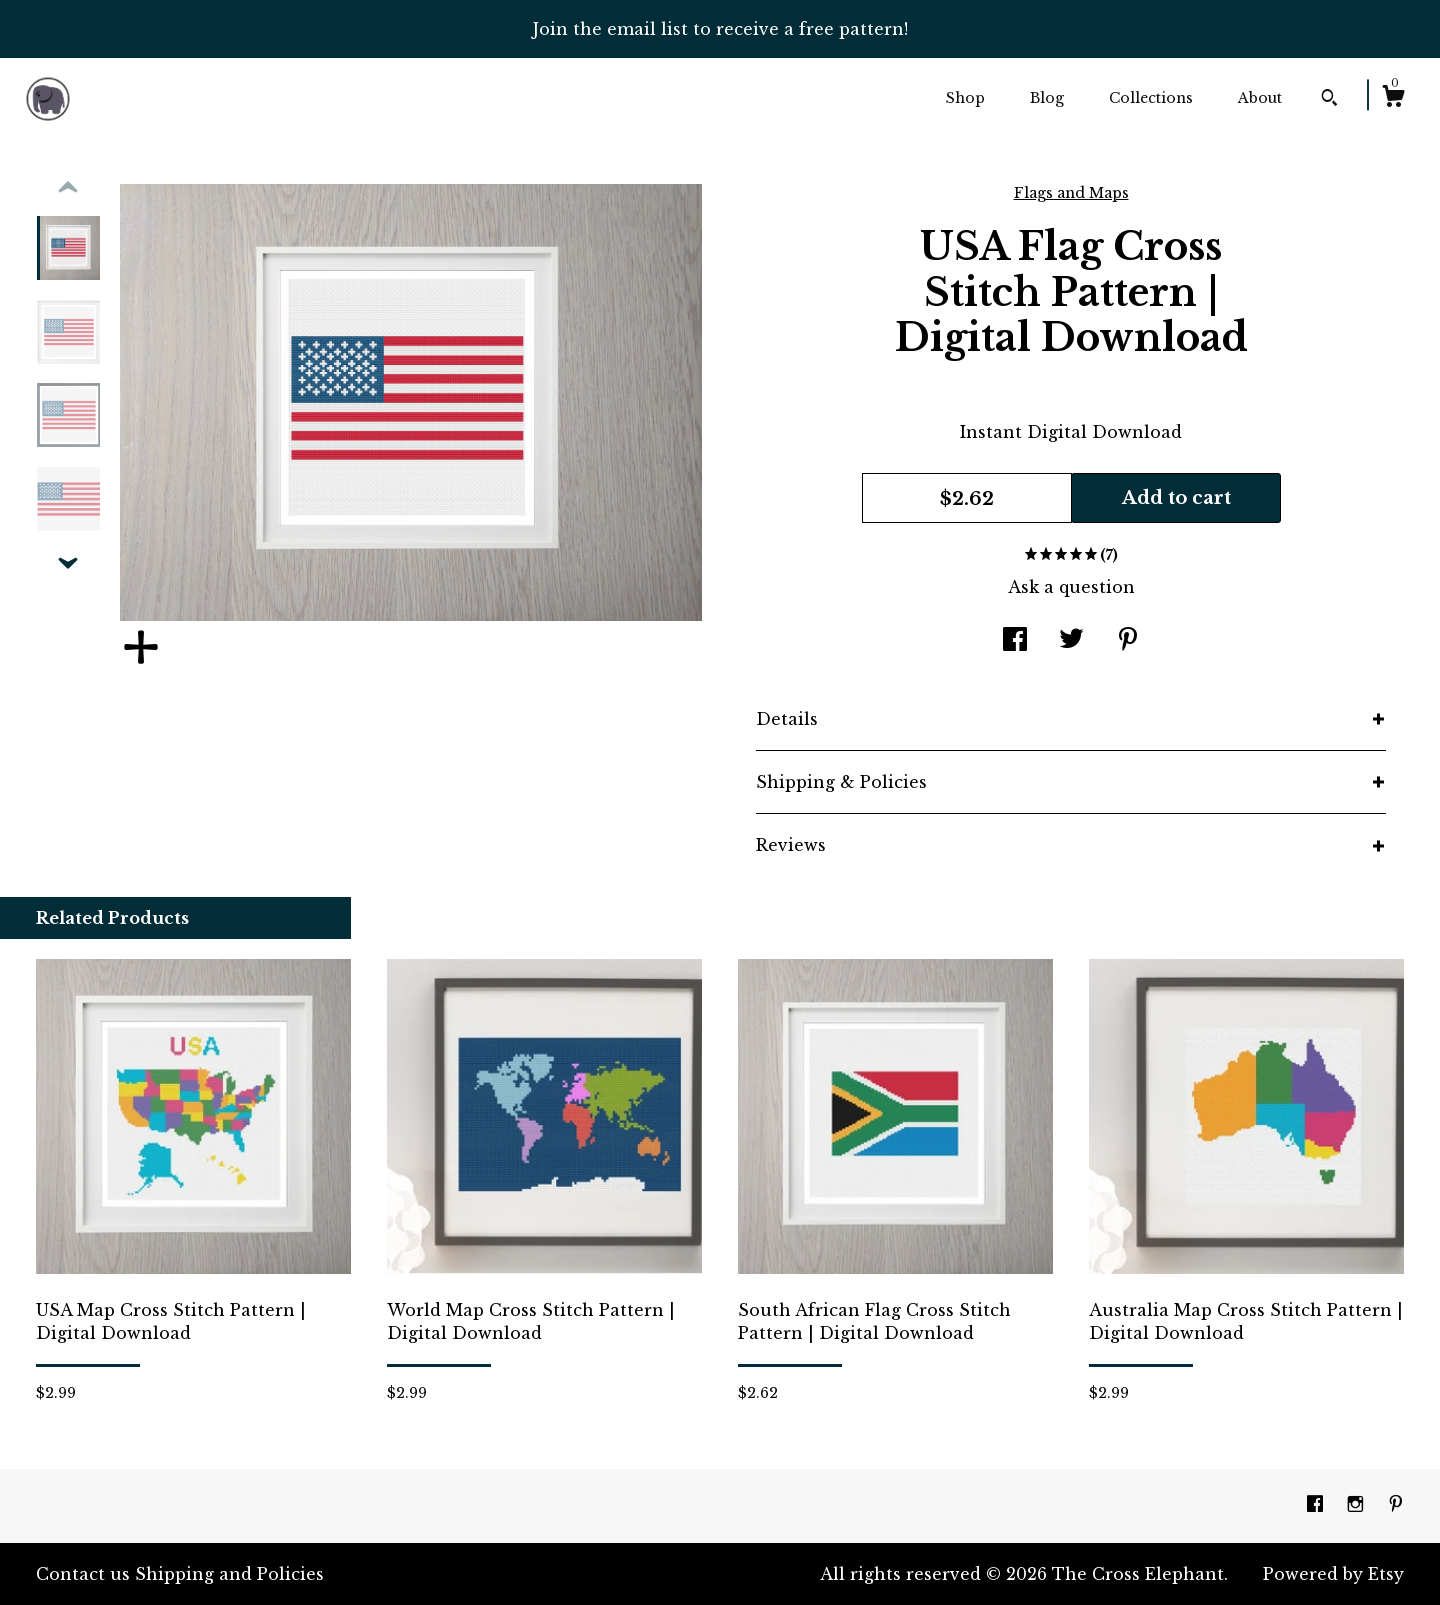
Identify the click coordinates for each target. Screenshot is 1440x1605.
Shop (965, 98)
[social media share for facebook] (1015, 641)
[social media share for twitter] (1071, 641)
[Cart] (1393, 99)
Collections (1151, 98)
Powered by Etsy (1333, 1574)
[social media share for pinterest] (1128, 641)
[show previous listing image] (68, 188)
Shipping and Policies (229, 1574)
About (1260, 98)
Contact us (83, 1574)
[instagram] (1358, 1505)
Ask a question (1071, 587)
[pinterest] (1396, 1505)
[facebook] (1317, 1505)
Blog (1047, 98)
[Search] (1329, 100)
